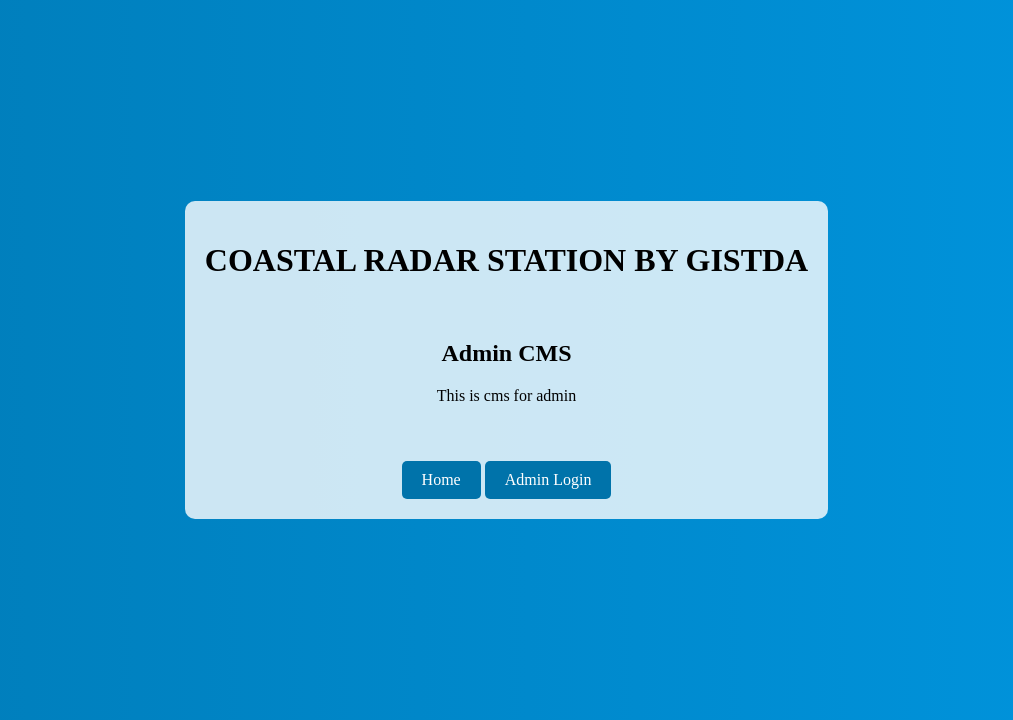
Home (441, 479)
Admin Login (548, 479)
